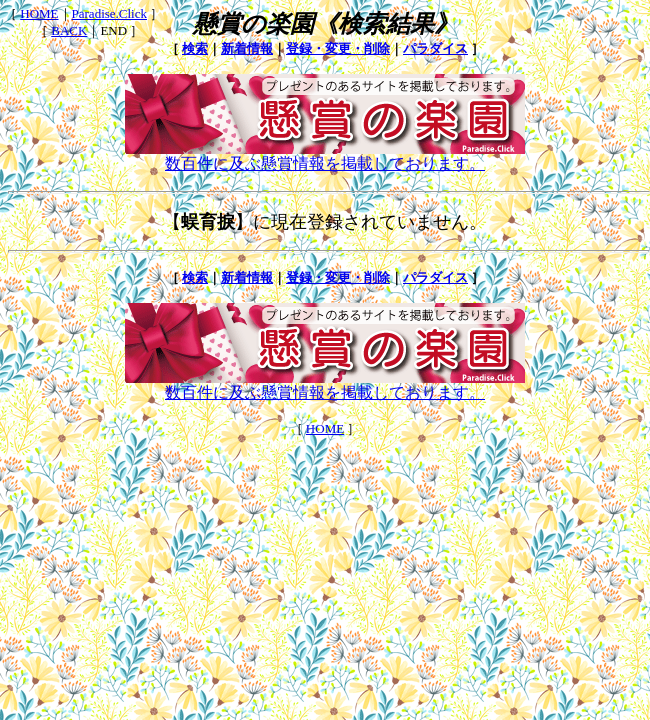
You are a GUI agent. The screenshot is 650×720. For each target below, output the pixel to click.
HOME (39, 13)
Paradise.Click (109, 13)
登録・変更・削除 (338, 48)
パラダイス (435, 48)
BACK (69, 30)
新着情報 (247, 48)
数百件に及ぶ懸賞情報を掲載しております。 (325, 156)
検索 (195, 48)
